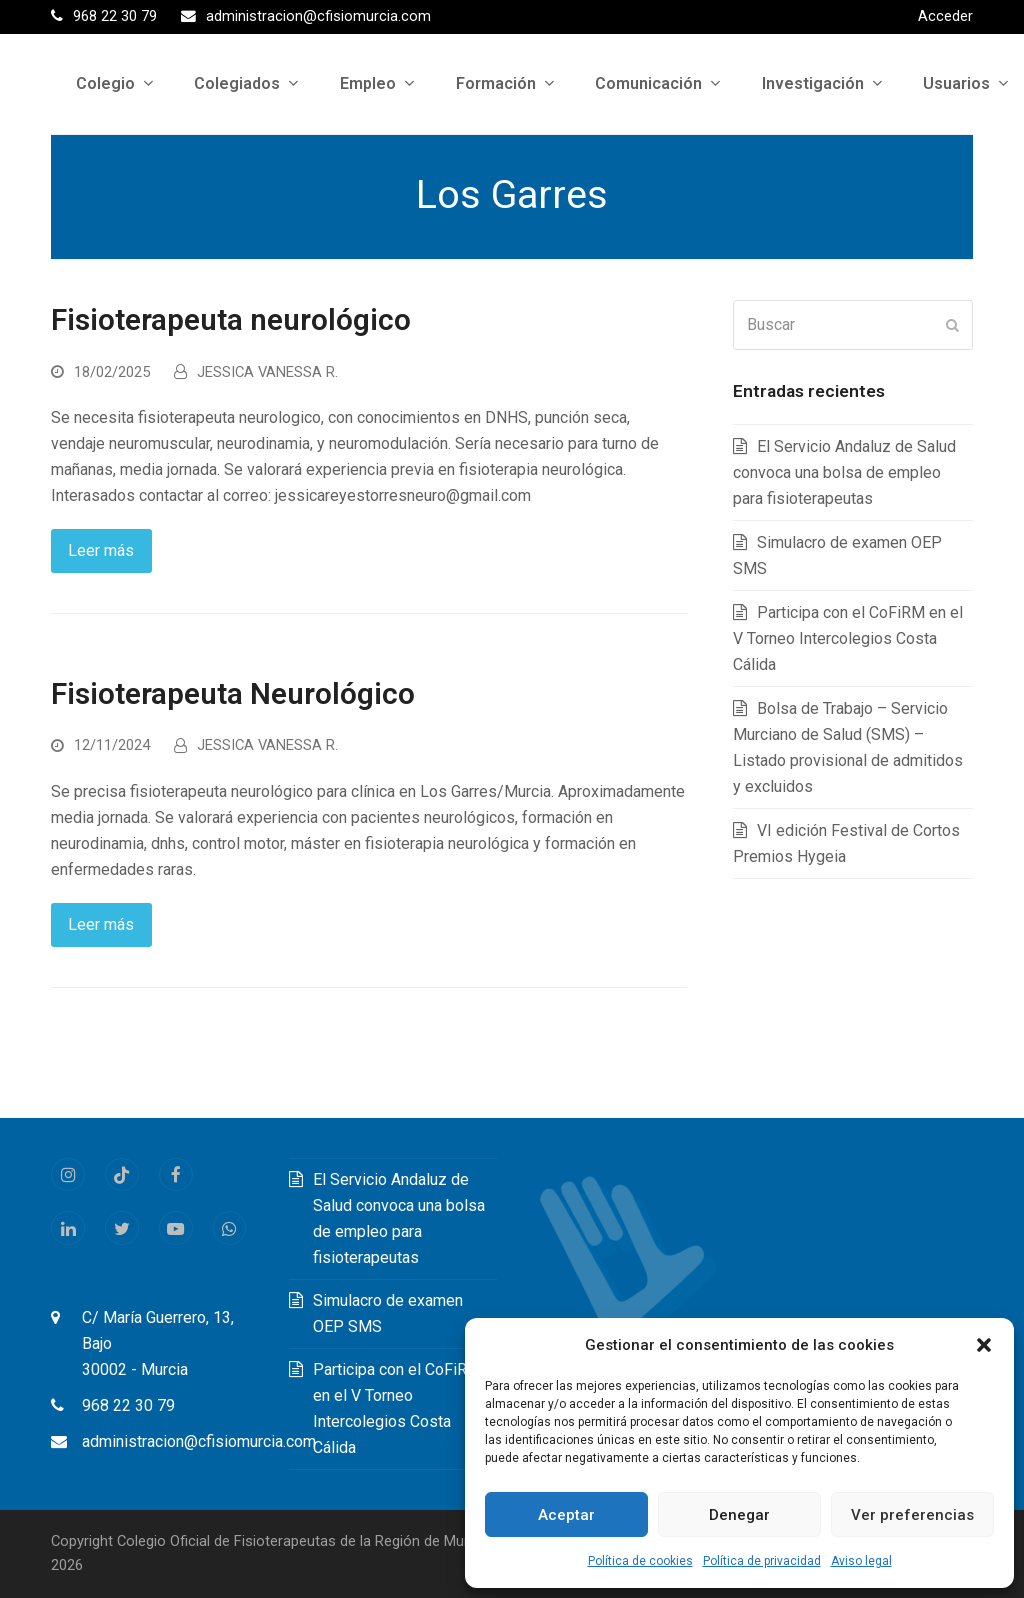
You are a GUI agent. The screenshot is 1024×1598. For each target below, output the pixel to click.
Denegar (739, 1515)
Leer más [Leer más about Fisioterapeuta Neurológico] (101, 924)
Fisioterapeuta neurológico (231, 320)
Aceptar (566, 1515)
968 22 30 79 (128, 1405)
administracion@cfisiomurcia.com (199, 1441)
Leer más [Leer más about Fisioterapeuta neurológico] (101, 550)
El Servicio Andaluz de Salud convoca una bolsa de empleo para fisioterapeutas (844, 472)
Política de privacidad (762, 1561)
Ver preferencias (912, 1515)
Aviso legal (861, 1561)
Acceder (945, 16)
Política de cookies (640, 1561)
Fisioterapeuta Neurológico (233, 694)
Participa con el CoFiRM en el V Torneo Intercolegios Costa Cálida (848, 638)
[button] (984, 1345)
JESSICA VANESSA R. (267, 372)
